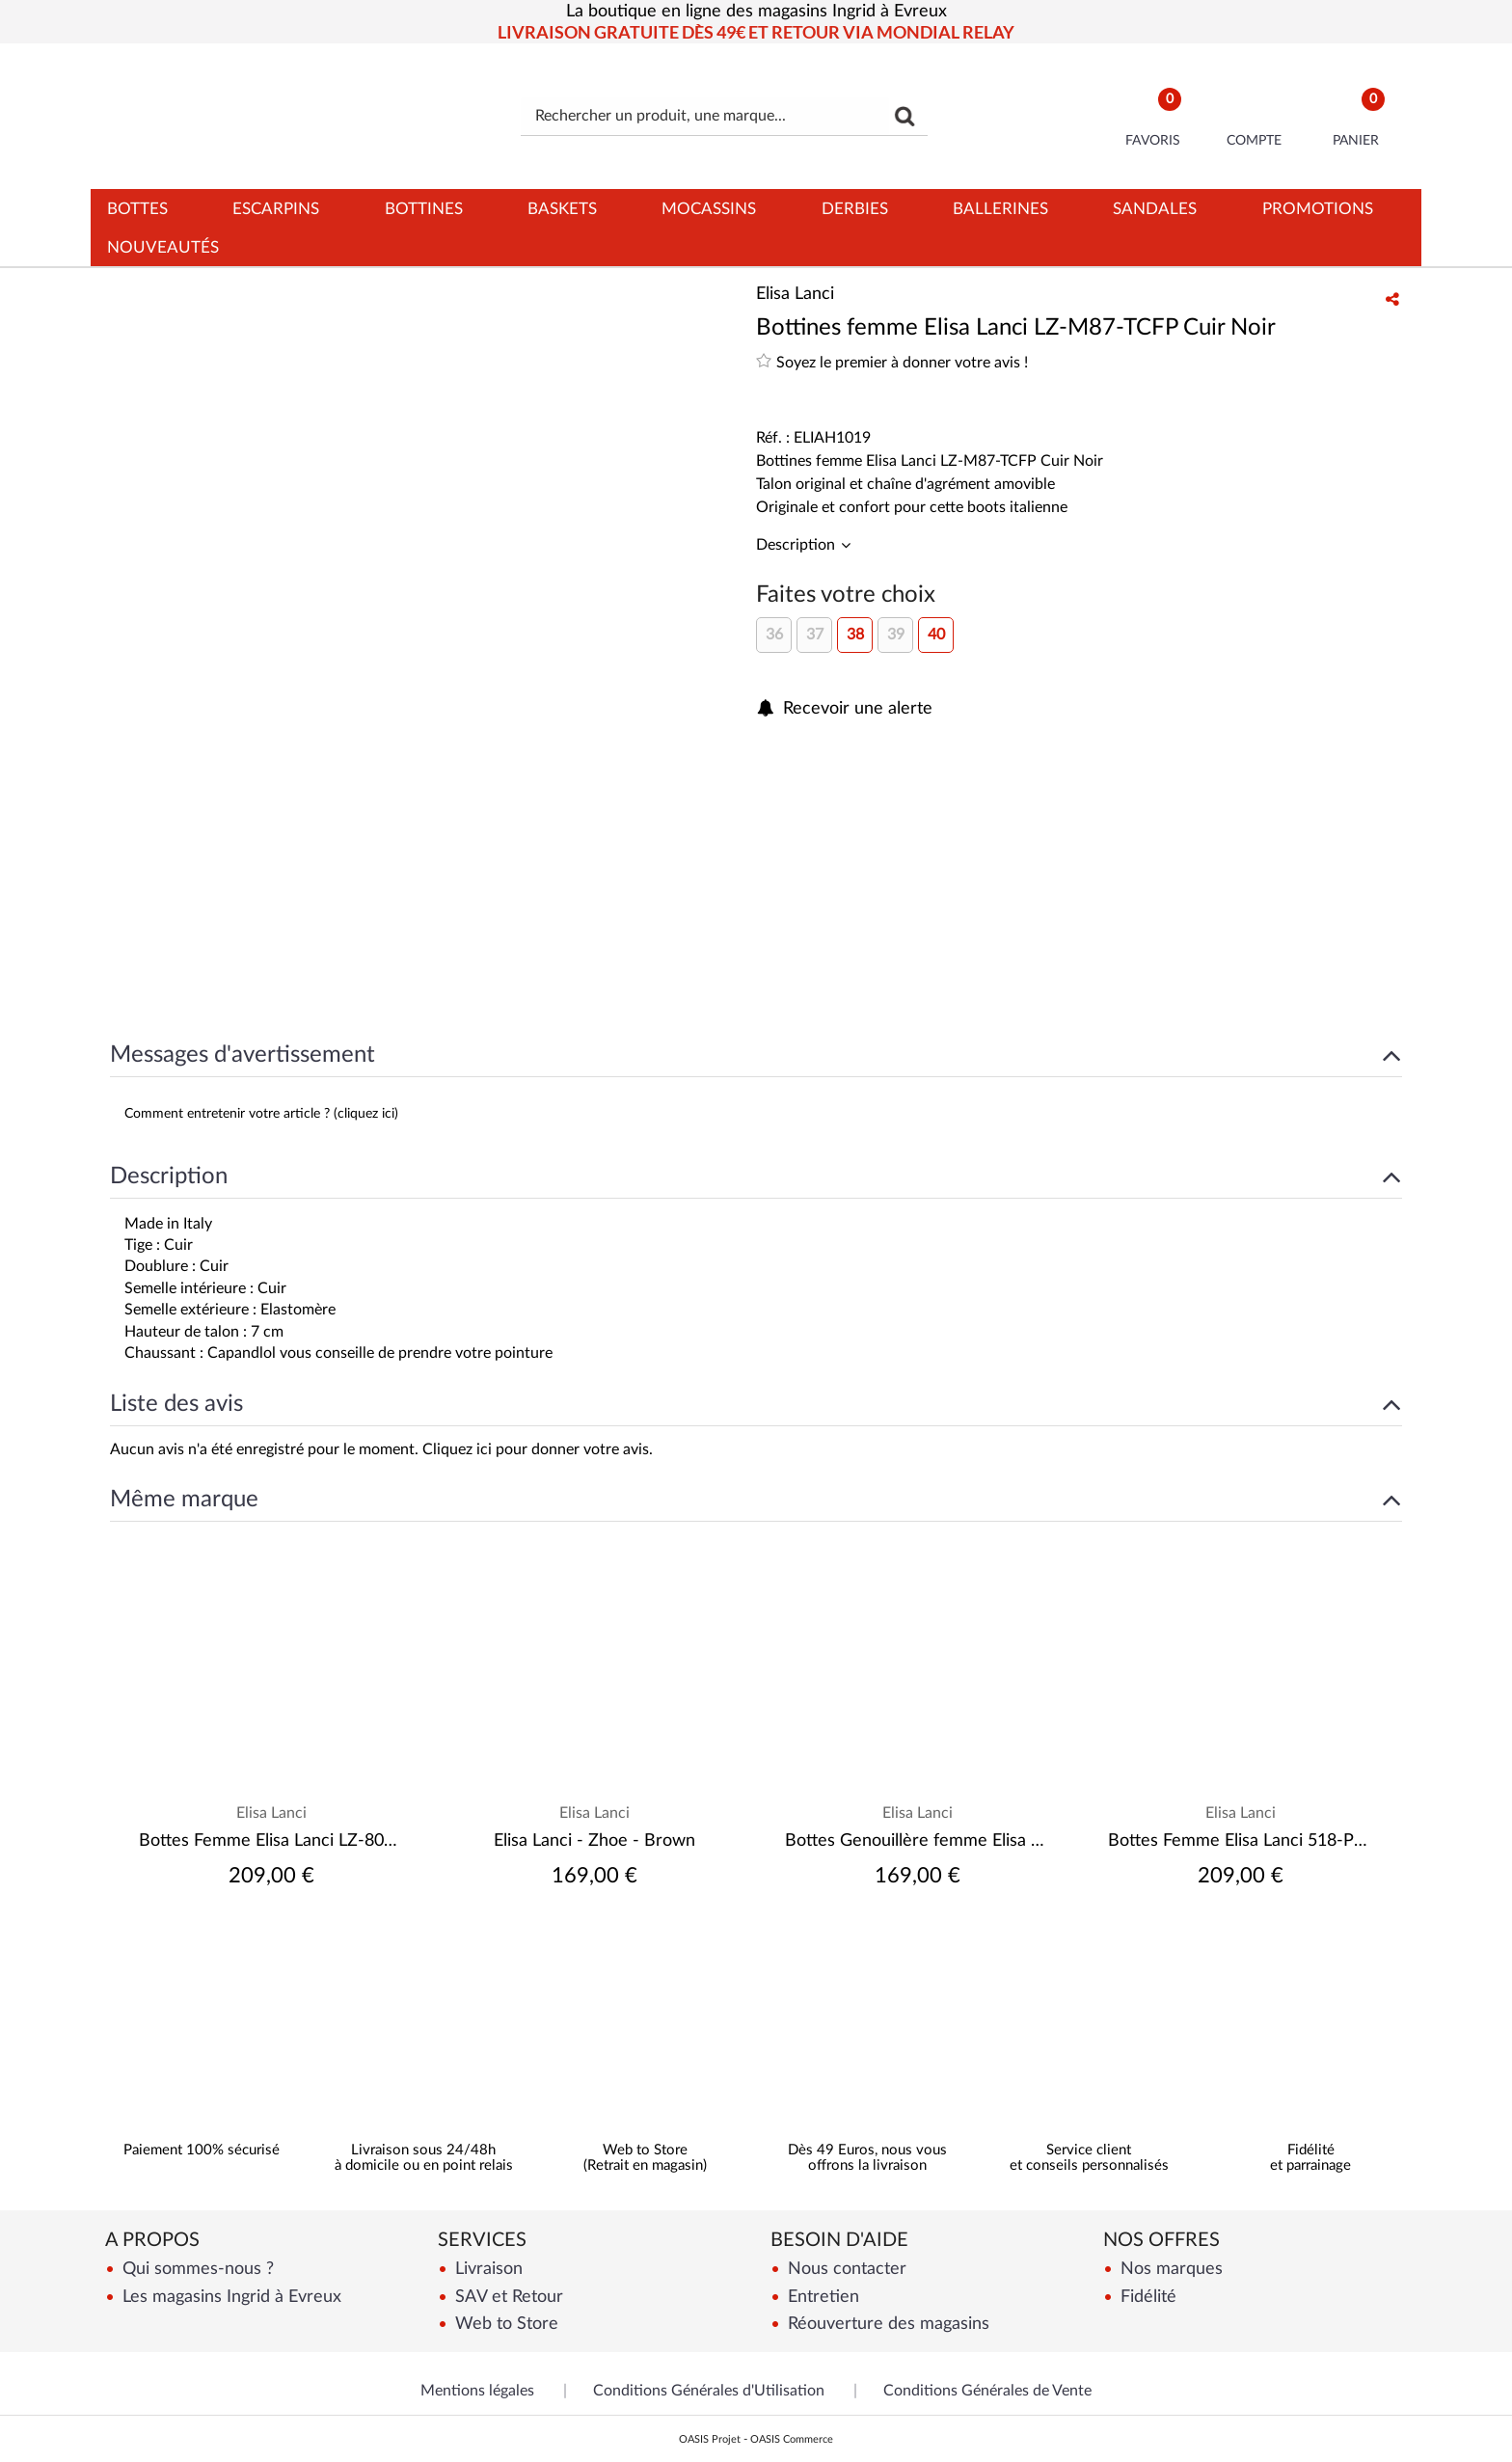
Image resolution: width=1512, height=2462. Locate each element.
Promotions (1317, 209)
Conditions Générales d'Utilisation (708, 2390)
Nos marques (1169, 2268)
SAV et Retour (506, 2296)
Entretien (821, 2296)
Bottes (137, 209)
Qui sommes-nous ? (196, 2268)
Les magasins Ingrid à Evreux (229, 2296)
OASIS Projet (710, 2439)
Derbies (855, 209)
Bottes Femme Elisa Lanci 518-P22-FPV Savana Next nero (1240, 1841)
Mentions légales (477, 2390)
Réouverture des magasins (886, 2323)
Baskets (562, 209)
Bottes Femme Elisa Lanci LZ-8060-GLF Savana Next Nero (271, 1841)
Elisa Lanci (271, 1813)
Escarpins (275, 209)
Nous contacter (844, 2268)
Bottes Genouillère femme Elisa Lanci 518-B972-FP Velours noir (917, 1841)
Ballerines (1000, 209)
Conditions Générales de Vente (987, 2390)
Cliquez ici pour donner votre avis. (537, 1449)
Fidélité (1146, 2296)
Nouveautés (163, 247)
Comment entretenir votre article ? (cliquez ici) (261, 1114)
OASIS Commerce (791, 2439)
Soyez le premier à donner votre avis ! (892, 361)
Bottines (424, 209)
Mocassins (709, 209)
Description (797, 545)
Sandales (1155, 209)
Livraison (486, 2268)
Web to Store (504, 2323)
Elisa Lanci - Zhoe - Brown (594, 1841)
